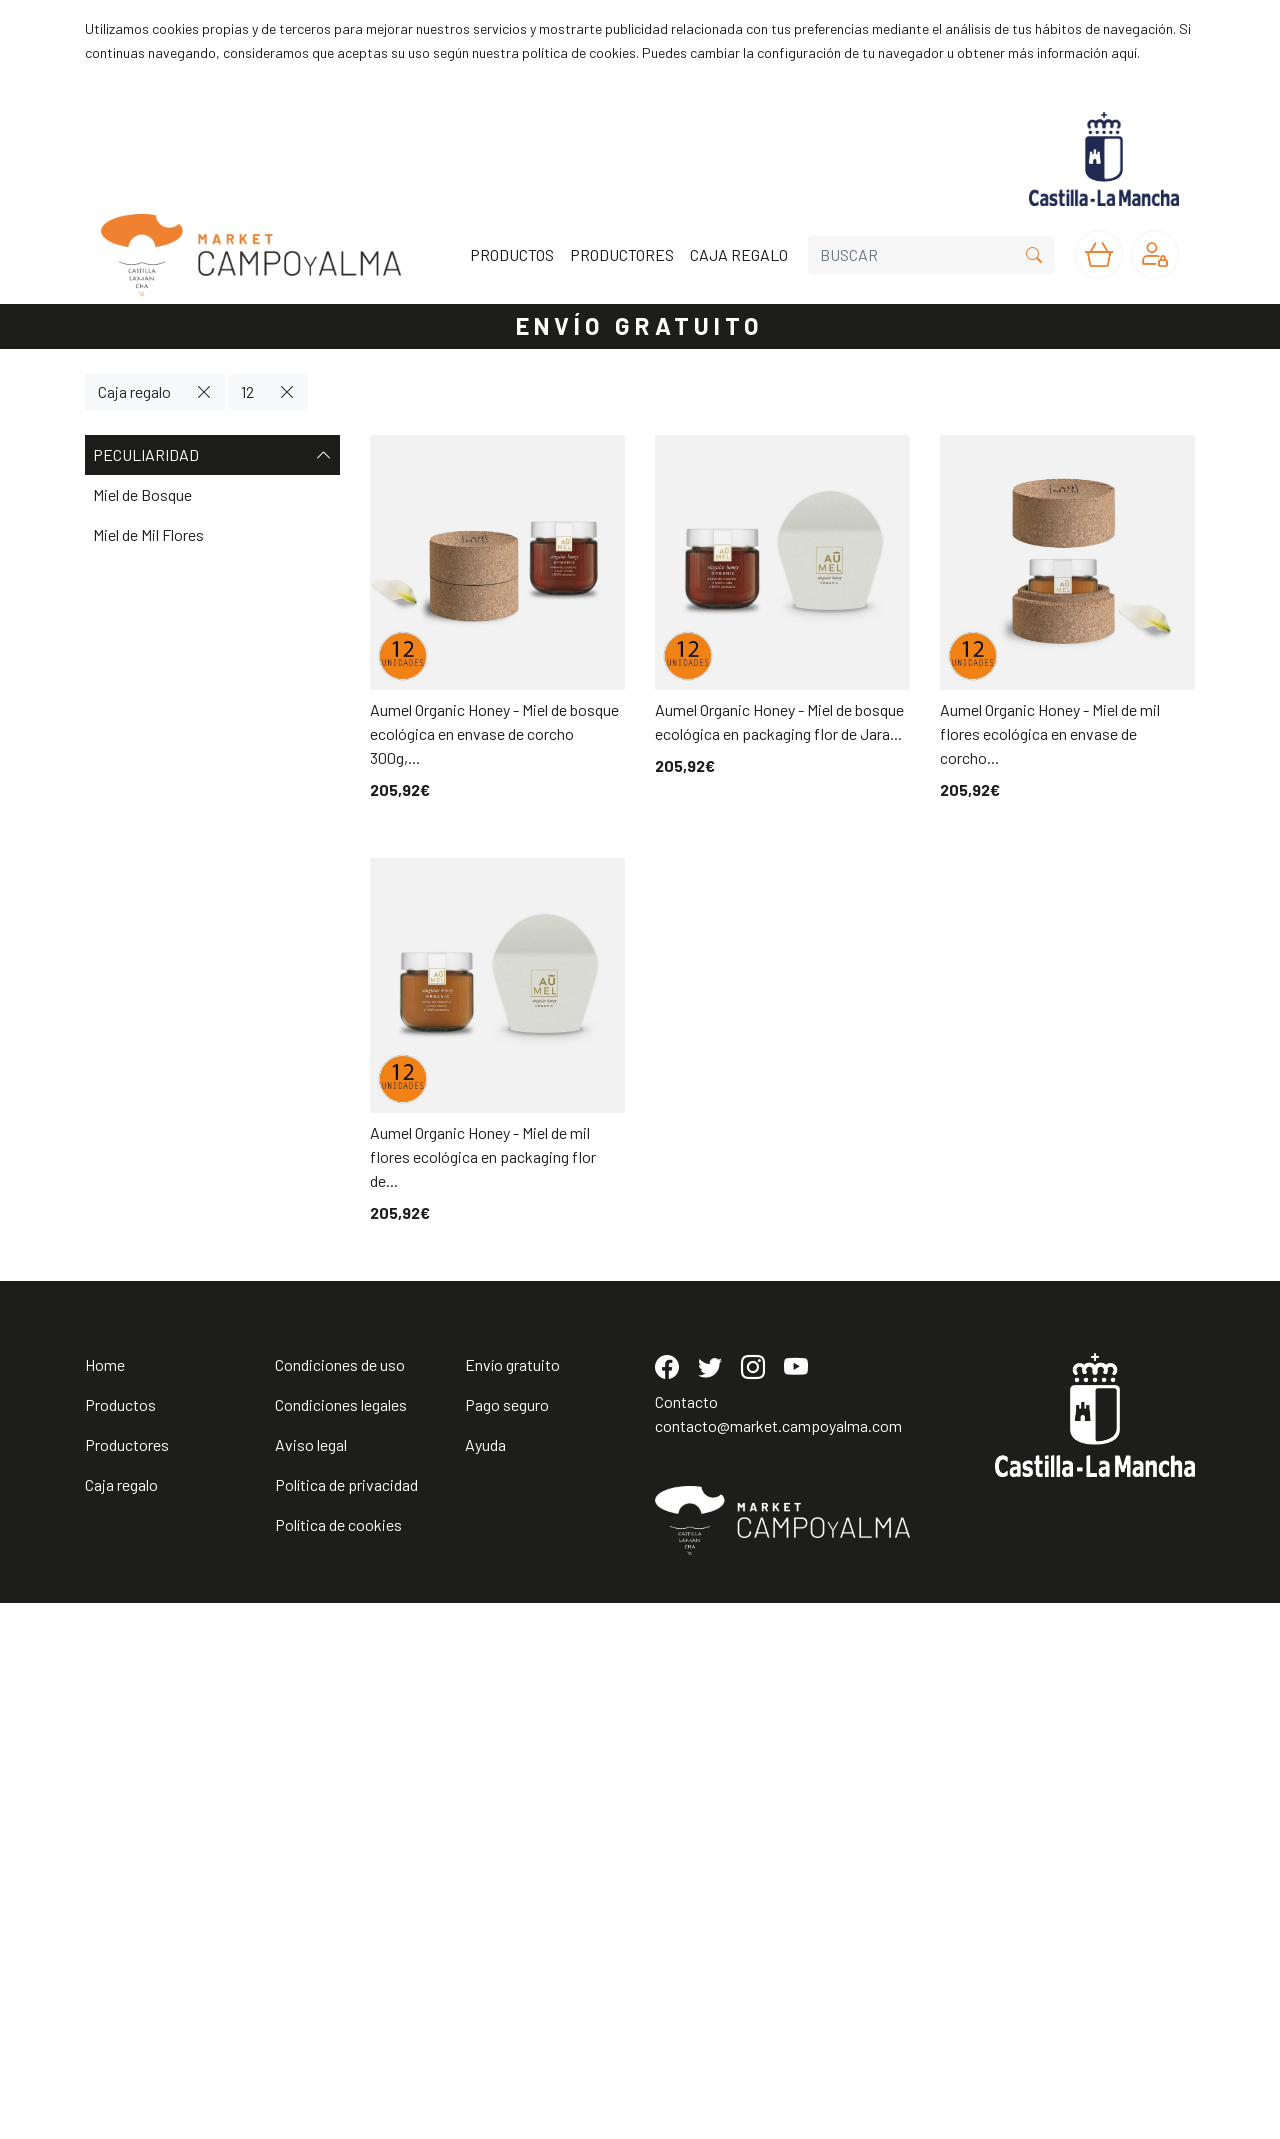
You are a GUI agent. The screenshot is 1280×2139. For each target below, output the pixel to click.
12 (247, 391)
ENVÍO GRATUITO (640, 325)
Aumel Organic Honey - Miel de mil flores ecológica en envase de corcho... (1050, 733)
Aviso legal (311, 1980)
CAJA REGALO (739, 254)
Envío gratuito (512, 1900)
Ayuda (485, 1980)
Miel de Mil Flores (148, 534)
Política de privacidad (346, 2020)
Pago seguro (507, 1940)
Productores (127, 1980)
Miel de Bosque (142, 494)
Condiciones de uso (340, 1900)
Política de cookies (338, 2060)
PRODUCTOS (512, 254)
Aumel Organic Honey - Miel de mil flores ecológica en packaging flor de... (483, 1156)
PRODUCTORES (622, 254)
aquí (1124, 52)
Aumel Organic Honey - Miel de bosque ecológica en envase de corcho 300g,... (494, 733)
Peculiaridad (212, 455)
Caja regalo (134, 391)
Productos (120, 1940)
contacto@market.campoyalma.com (778, 1961)
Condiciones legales (341, 1940)
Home (105, 1900)
